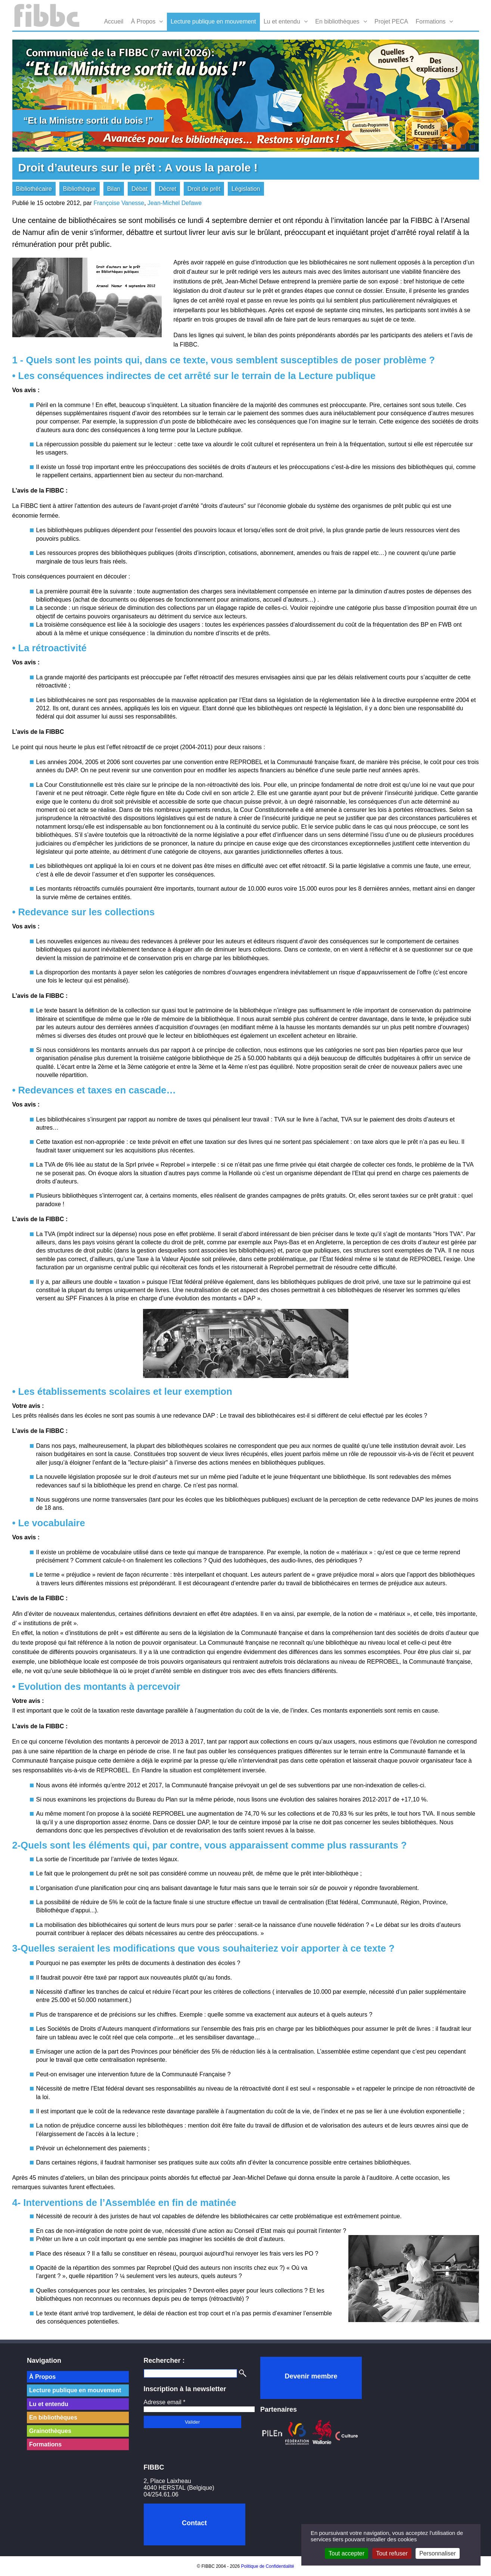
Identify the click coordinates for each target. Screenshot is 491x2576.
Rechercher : (164, 2360)
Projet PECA (391, 21)
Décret (167, 189)
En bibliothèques (337, 21)
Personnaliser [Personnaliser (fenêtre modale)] (437, 2553)
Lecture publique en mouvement (213, 21)
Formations (430, 21)
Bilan (114, 189)
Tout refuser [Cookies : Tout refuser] (391, 2553)
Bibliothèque (79, 189)
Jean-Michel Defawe (174, 203)
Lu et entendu (282, 21)
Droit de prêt (203, 189)
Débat (139, 189)
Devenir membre (311, 2376)
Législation (245, 189)
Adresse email (165, 2402)
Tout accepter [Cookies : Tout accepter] (346, 2553)
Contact (194, 2523)
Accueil (114, 21)
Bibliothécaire (34, 189)
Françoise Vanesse (118, 203)
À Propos (143, 21)
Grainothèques (50, 2431)
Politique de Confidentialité (267, 2566)
